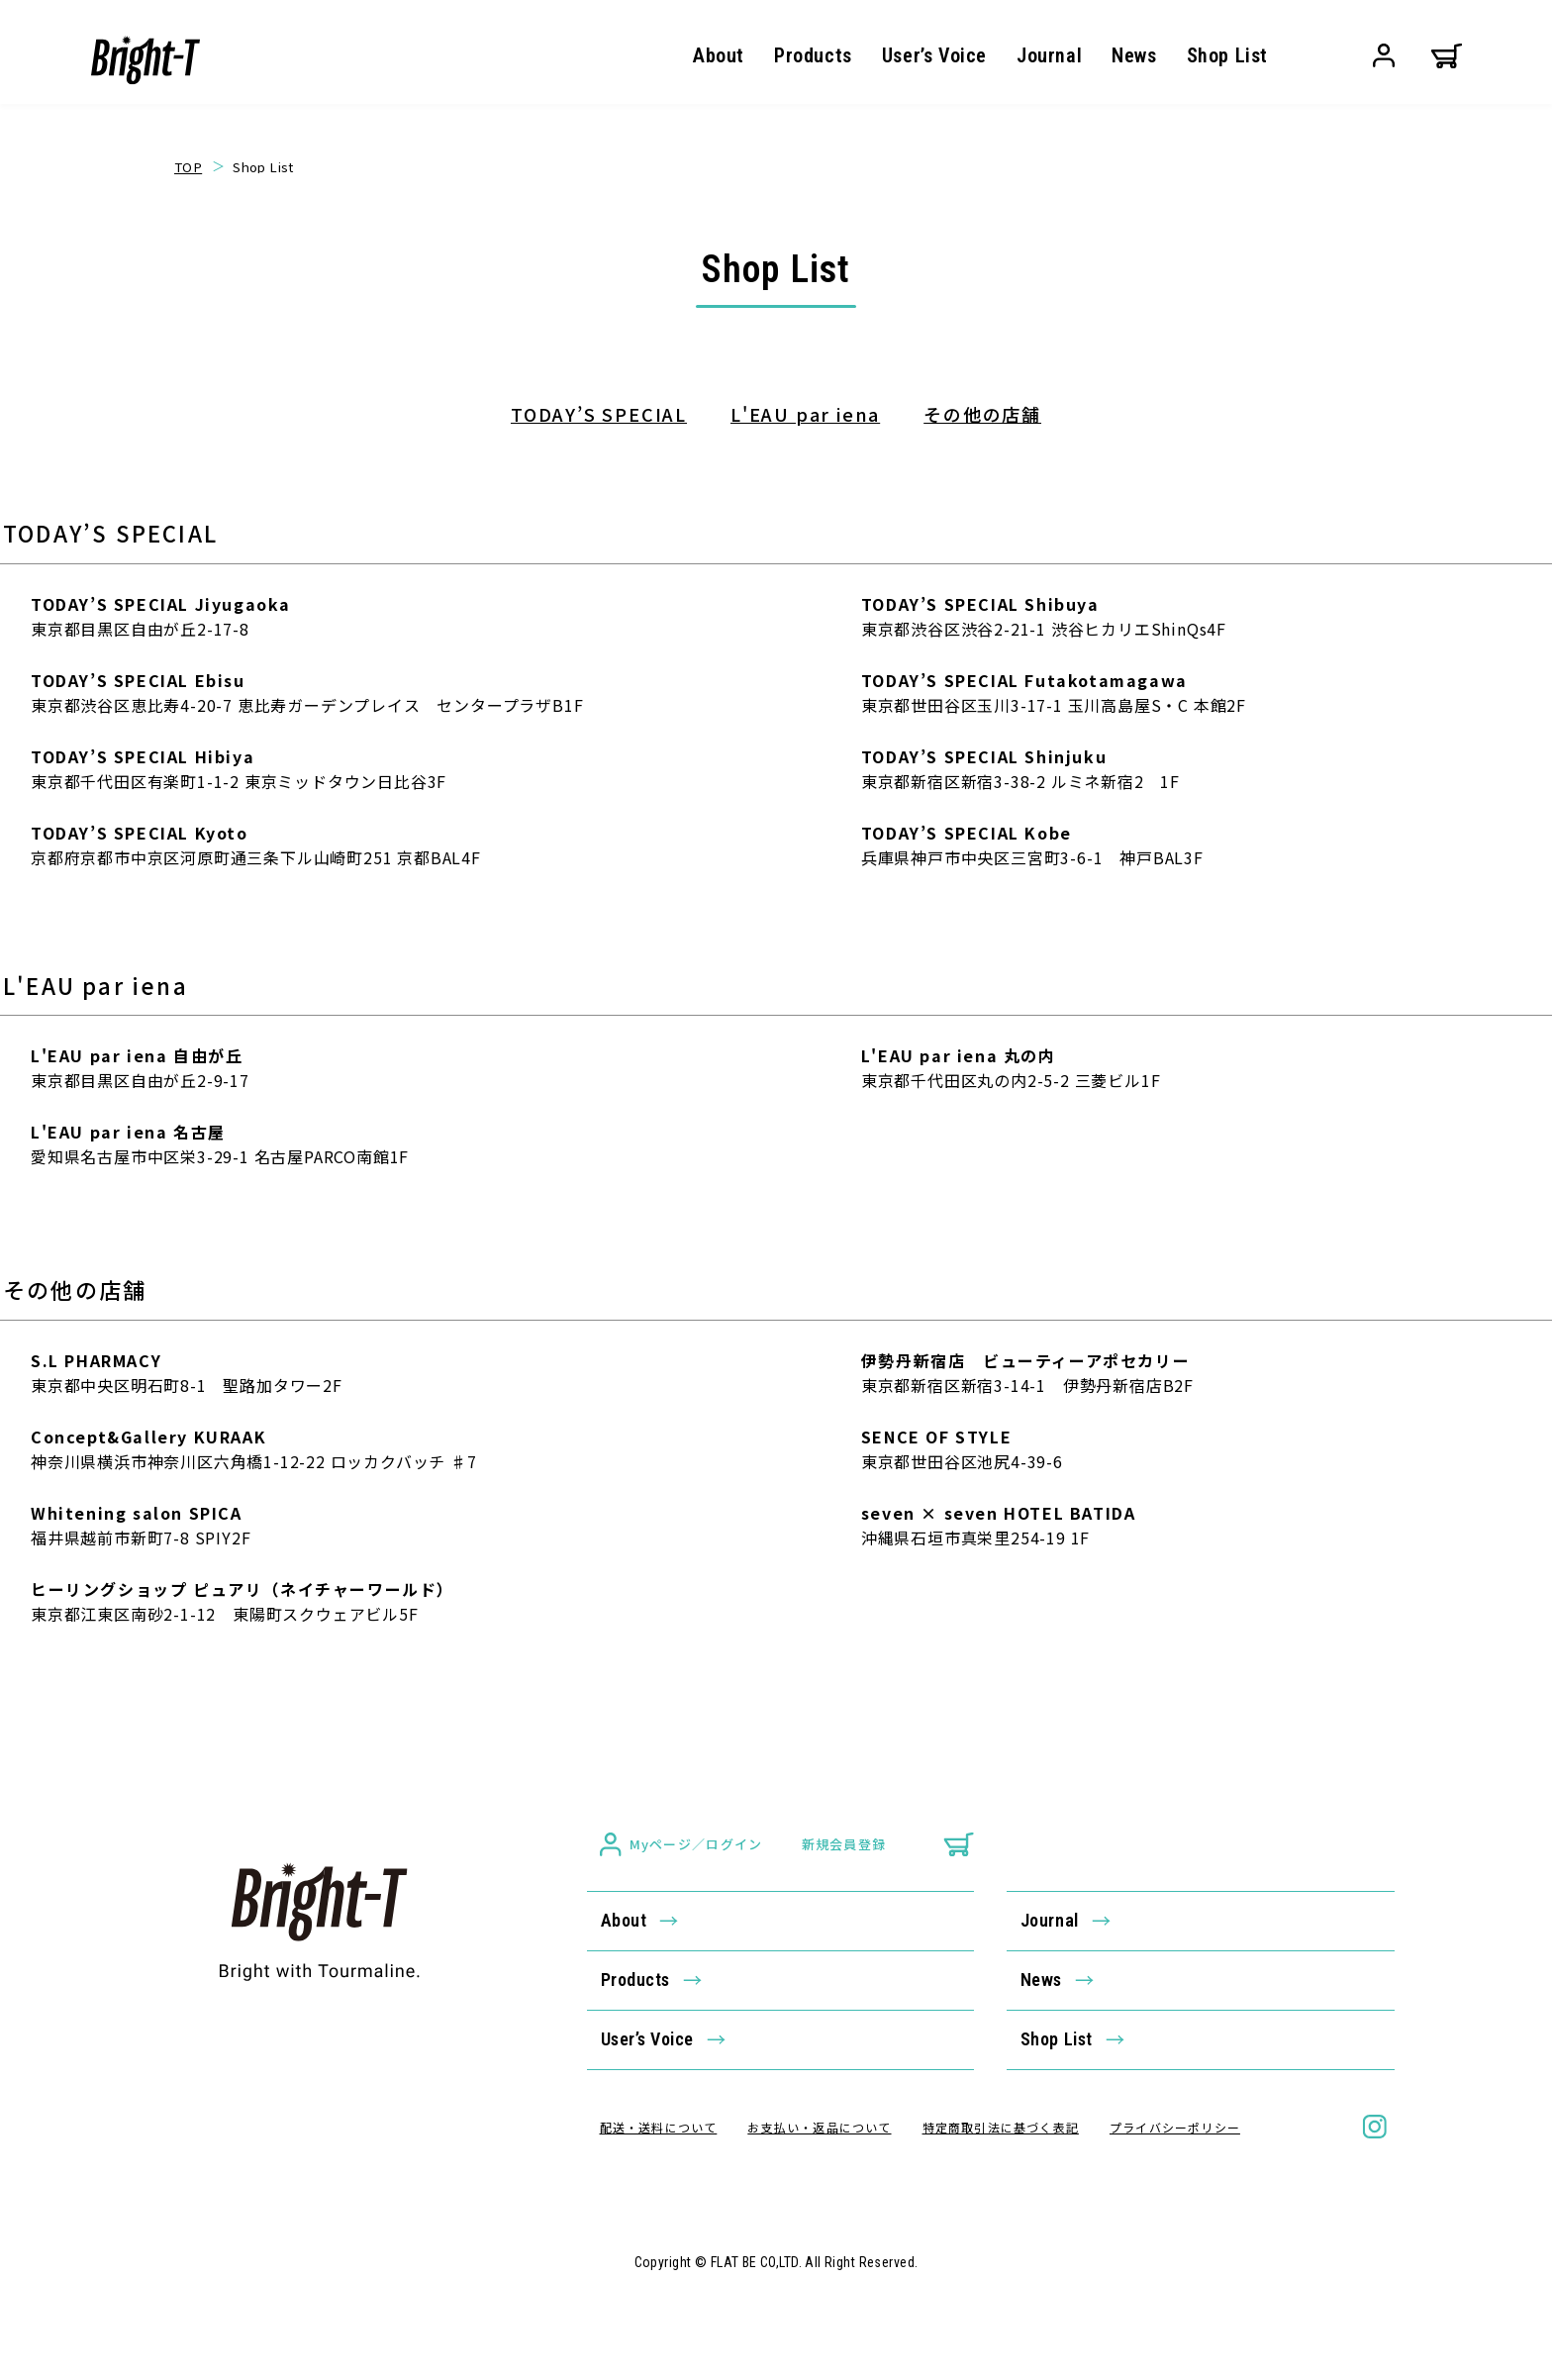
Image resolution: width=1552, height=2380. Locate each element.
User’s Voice (934, 55)
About (718, 55)
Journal (1049, 55)
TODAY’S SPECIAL (599, 414)
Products (813, 55)
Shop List (1227, 55)
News (1134, 55)
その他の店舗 (982, 414)
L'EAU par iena (805, 414)
